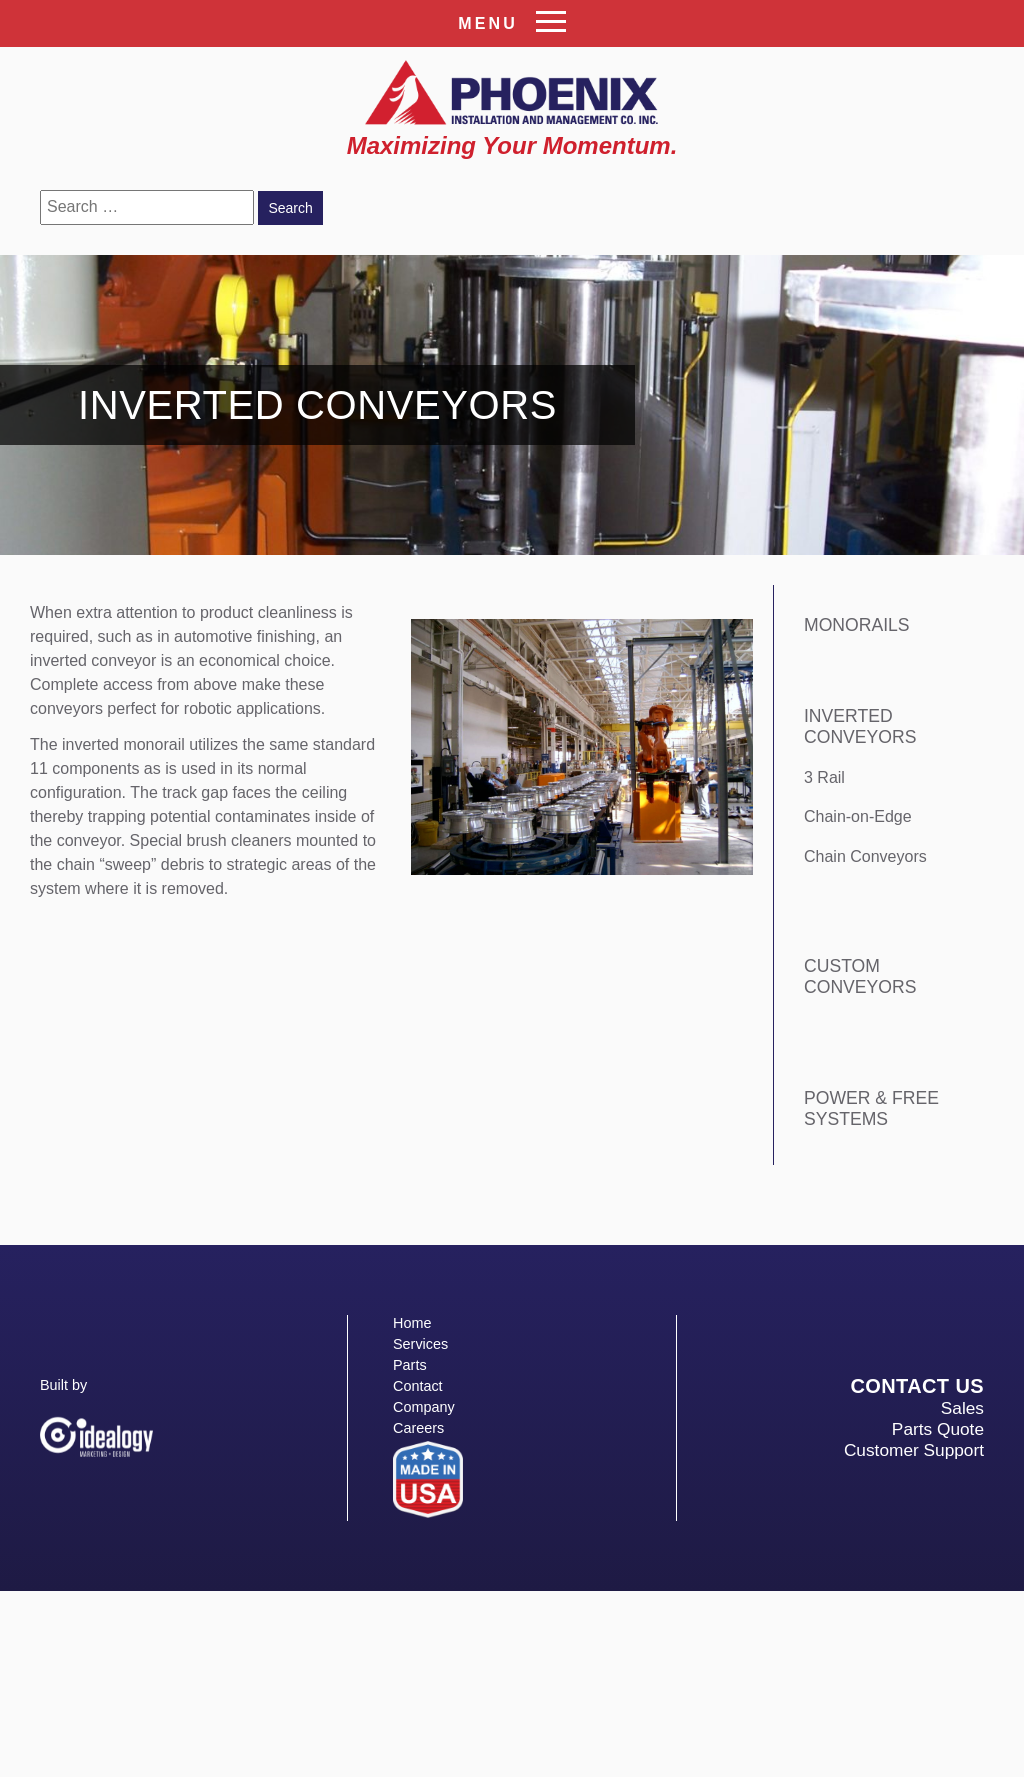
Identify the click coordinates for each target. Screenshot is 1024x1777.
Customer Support (914, 1450)
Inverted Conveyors (860, 726)
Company (424, 1407)
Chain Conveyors (865, 856)
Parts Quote (938, 1429)
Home (412, 1323)
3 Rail (824, 777)
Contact (418, 1386)
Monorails (857, 625)
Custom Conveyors (860, 976)
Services (420, 1344)
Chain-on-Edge (858, 816)
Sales (962, 1408)
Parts (410, 1365)
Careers (418, 1428)
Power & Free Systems (871, 1108)
